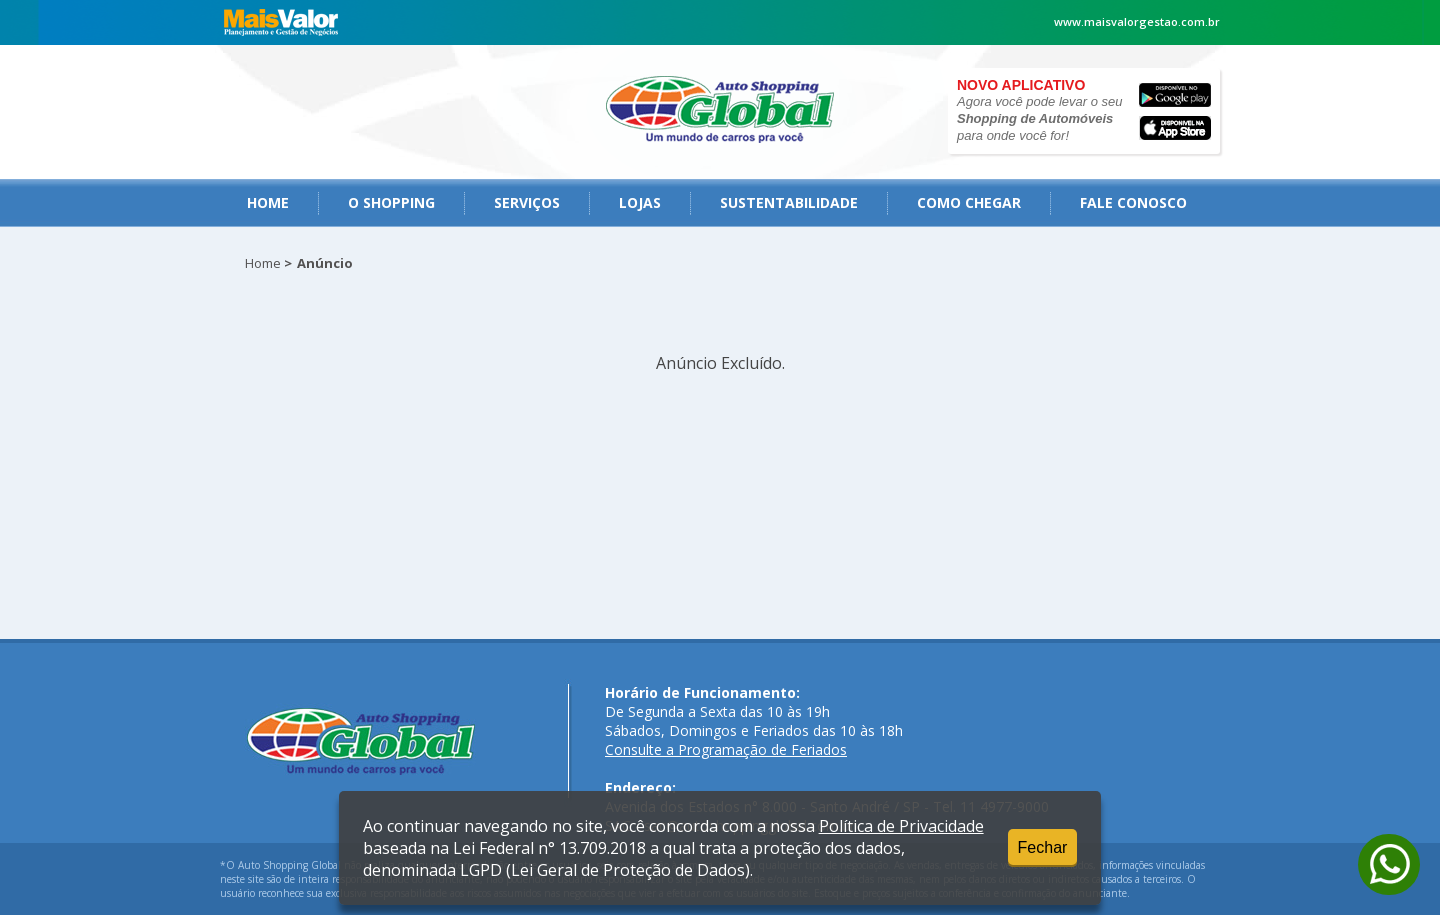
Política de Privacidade (901, 826)
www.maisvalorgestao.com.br (1137, 21)
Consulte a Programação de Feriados (726, 749)
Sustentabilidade (789, 202)
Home (268, 202)
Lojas (640, 202)
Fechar (1043, 847)
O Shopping (391, 202)
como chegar (969, 202)
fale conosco (1133, 202)
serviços (527, 202)
